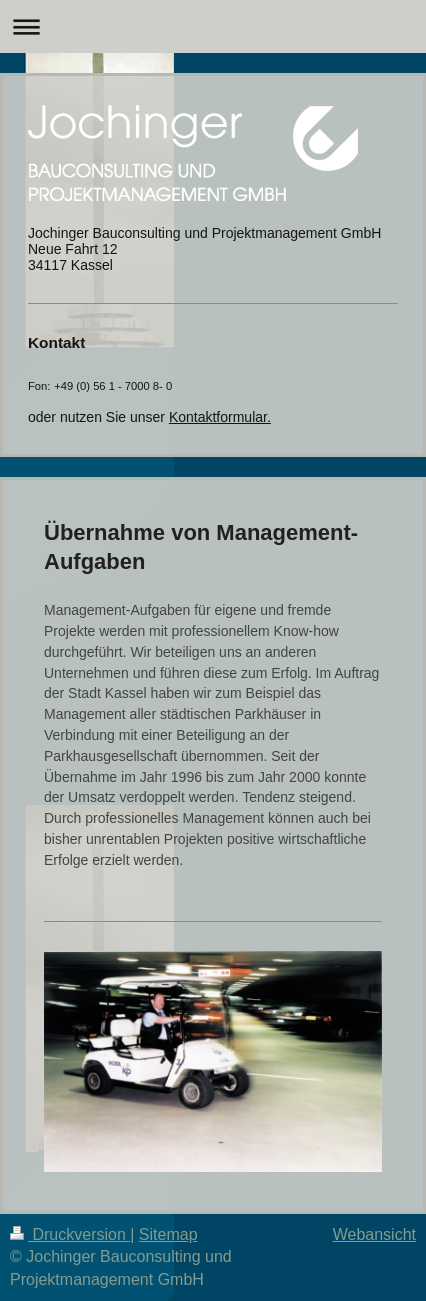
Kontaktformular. (220, 417)
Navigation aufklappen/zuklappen (213, 26)
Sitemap (168, 1234)
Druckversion (70, 1234)
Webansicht (374, 1234)
